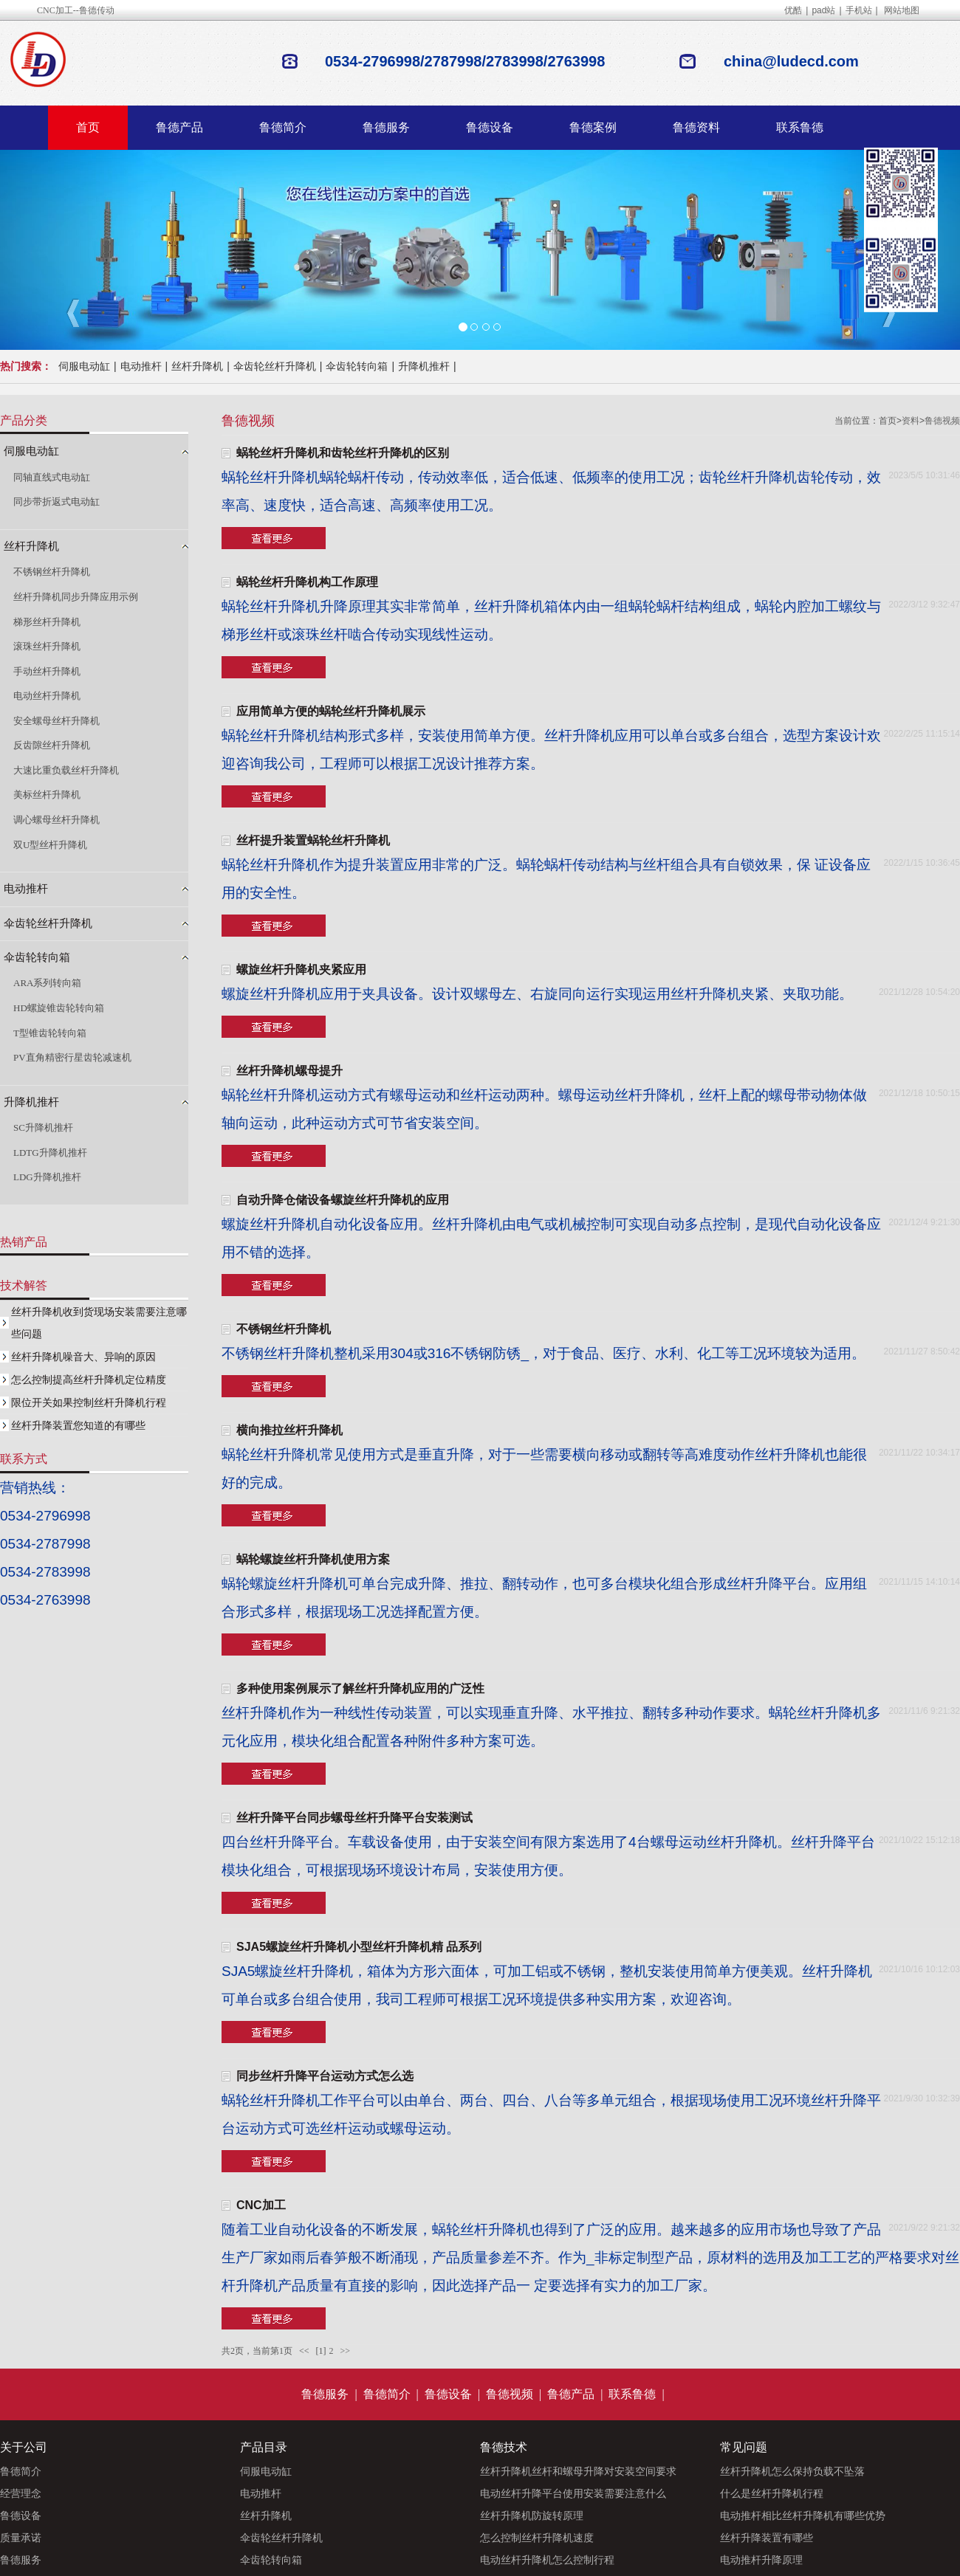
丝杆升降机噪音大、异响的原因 (83, 1357)
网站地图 (901, 10)
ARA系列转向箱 (47, 982)
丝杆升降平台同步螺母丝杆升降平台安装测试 (354, 1817)
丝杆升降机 (197, 366)
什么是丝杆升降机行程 (771, 2493)
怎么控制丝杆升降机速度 (537, 2538)
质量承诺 (20, 2538)
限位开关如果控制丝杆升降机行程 (88, 1402)
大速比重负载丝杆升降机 (66, 770)
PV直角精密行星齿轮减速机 (72, 1057)
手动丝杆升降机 (46, 671)
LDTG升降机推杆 (50, 1152)
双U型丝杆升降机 (50, 844)
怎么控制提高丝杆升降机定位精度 (88, 1379)
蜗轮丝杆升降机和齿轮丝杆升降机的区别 (342, 453)
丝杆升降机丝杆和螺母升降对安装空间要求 (578, 2471)
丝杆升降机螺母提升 (289, 1070)
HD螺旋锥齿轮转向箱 (58, 1007)
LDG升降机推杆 (47, 1176)
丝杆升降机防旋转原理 (531, 2515)
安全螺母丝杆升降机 (56, 720)
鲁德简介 (282, 127)
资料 (910, 421)
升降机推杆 (424, 366)
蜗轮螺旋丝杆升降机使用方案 (313, 1559)
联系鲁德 (799, 127)
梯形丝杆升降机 (46, 621)
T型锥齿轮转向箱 (49, 1033)
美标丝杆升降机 (46, 794)
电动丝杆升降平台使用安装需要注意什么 (573, 2493)
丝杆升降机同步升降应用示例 (75, 596)
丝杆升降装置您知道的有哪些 (78, 1425)
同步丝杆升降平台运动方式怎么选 (325, 2076)
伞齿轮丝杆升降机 (274, 366)
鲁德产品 (179, 127)
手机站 (859, 10)
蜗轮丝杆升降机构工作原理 (307, 582)
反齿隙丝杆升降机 (51, 745)
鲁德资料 (696, 127)
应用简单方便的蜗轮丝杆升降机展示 (330, 711)
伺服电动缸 (84, 366)
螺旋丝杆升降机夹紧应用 (301, 969)
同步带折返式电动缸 (56, 501)
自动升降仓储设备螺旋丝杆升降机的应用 (342, 1200)
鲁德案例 (593, 127)
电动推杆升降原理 (761, 2560)
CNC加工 (261, 2205)
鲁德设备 (489, 127)
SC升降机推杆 (43, 1127)
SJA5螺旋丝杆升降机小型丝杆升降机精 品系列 (358, 1946)
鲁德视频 (942, 421)
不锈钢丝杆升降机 (283, 1329)
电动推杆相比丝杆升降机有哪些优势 (802, 2515)
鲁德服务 (386, 127)
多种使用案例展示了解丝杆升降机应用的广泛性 (360, 1688)
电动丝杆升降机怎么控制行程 (547, 2560)
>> (345, 2351)
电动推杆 (141, 366)
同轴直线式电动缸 (51, 477)
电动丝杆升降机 (46, 695)
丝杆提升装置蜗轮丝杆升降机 (313, 840)
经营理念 (20, 2493)
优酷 (793, 10)
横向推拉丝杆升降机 (289, 1430)
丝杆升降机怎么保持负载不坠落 (792, 2471)
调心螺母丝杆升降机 (56, 819)
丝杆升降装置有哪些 (766, 2538)
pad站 (823, 10)
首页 (88, 127)
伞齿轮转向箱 (357, 366)
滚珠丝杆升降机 (46, 646)
